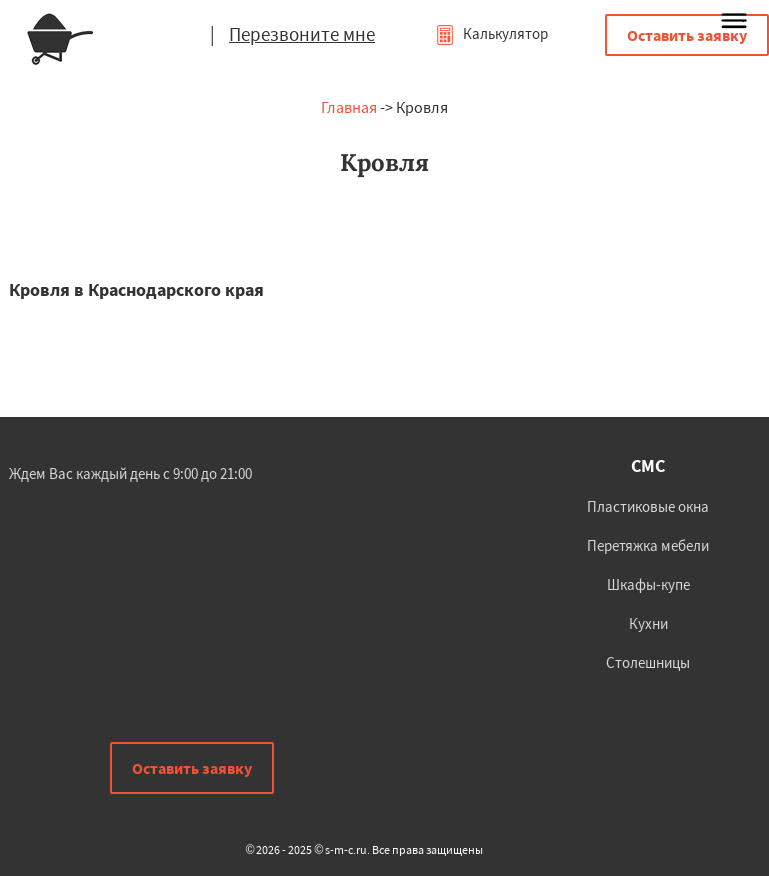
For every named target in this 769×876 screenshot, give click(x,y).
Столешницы (648, 662)
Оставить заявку (687, 35)
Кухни (648, 623)
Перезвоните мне (302, 34)
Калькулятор (491, 33)
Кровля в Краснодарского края (136, 289)
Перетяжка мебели (648, 545)
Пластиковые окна (648, 506)
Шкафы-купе (648, 584)
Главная (349, 107)
